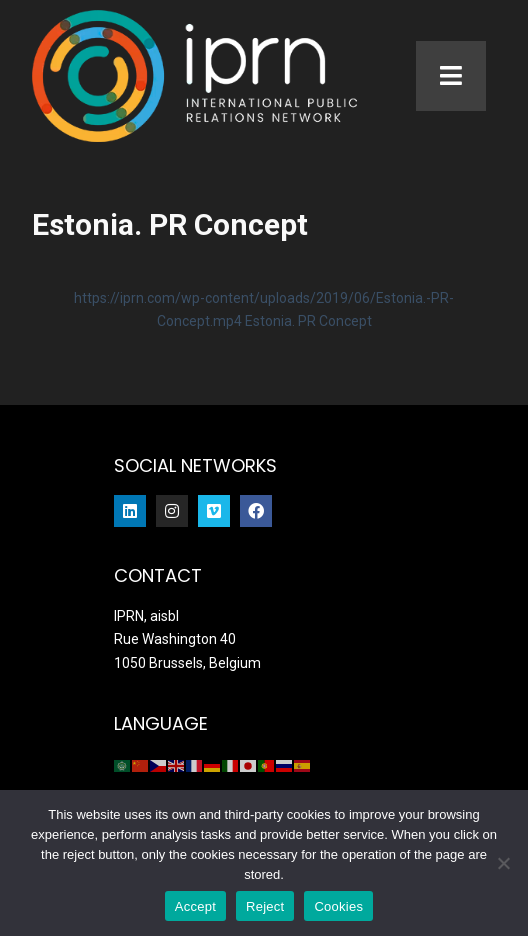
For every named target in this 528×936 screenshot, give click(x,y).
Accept (195, 906)
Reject (265, 906)
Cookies (338, 906)
